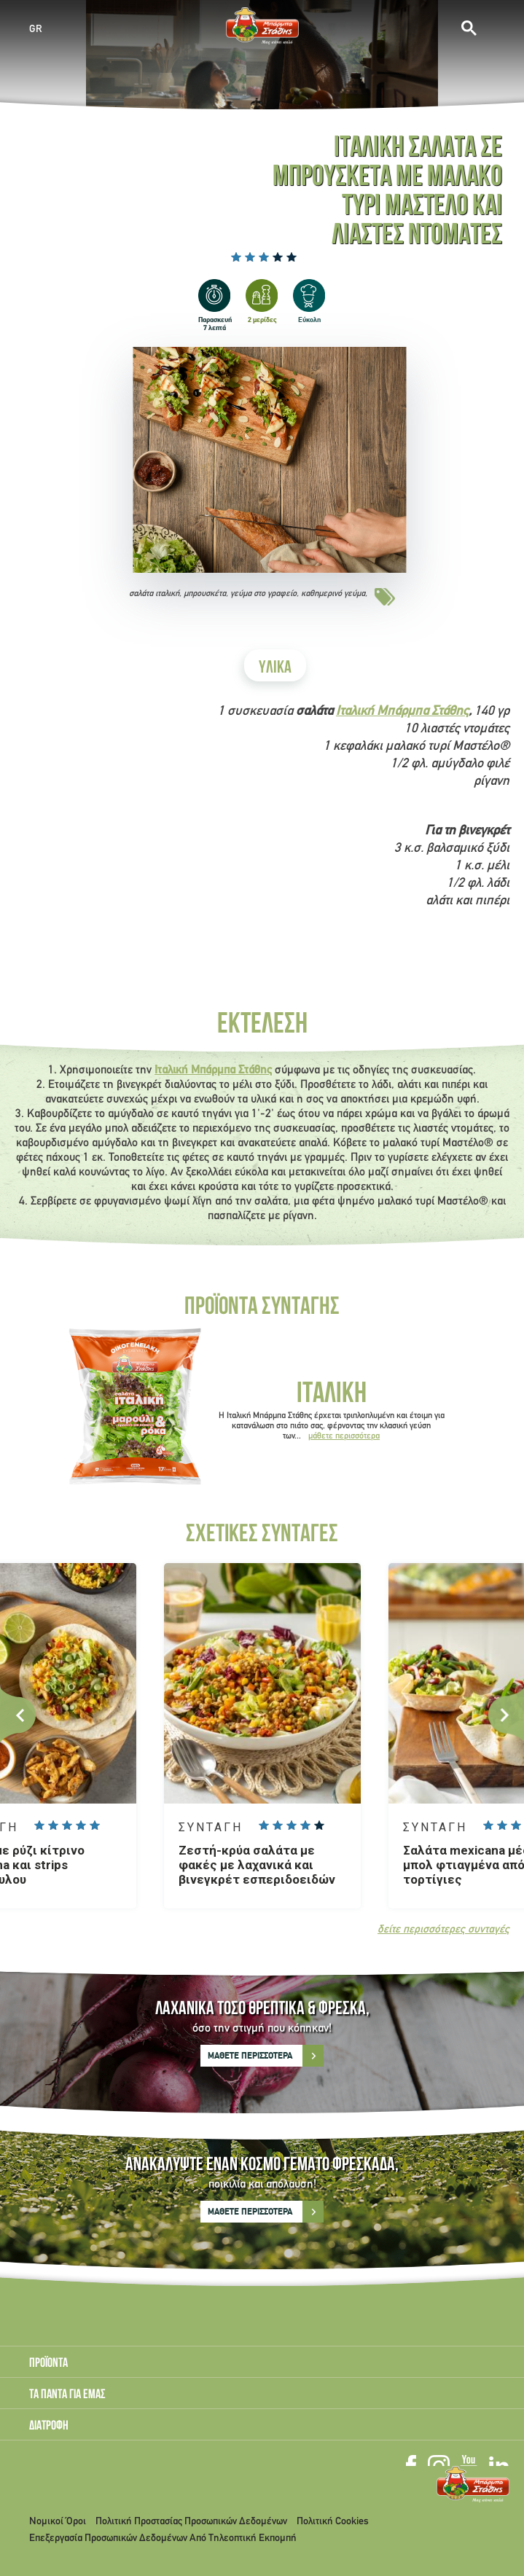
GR (35, 29)
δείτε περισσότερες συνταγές (443, 1930)
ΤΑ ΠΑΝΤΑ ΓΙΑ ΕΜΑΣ (67, 2395)
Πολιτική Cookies (333, 2521)
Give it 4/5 (278, 257)
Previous (18, 1715)
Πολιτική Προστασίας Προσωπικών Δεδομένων (191, 2521)
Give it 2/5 (250, 257)
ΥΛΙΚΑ (275, 669)
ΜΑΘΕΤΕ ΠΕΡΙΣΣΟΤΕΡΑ (250, 2056)
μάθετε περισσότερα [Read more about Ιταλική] (344, 1436)
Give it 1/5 (236, 257)
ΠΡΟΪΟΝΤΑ (48, 2364)
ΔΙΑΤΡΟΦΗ (49, 2426)
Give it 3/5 (264, 257)
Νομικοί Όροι (57, 2521)
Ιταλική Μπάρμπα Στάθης (402, 711)
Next (506, 1715)
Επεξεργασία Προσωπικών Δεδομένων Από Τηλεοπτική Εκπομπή (163, 2538)
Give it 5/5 (291, 257)
